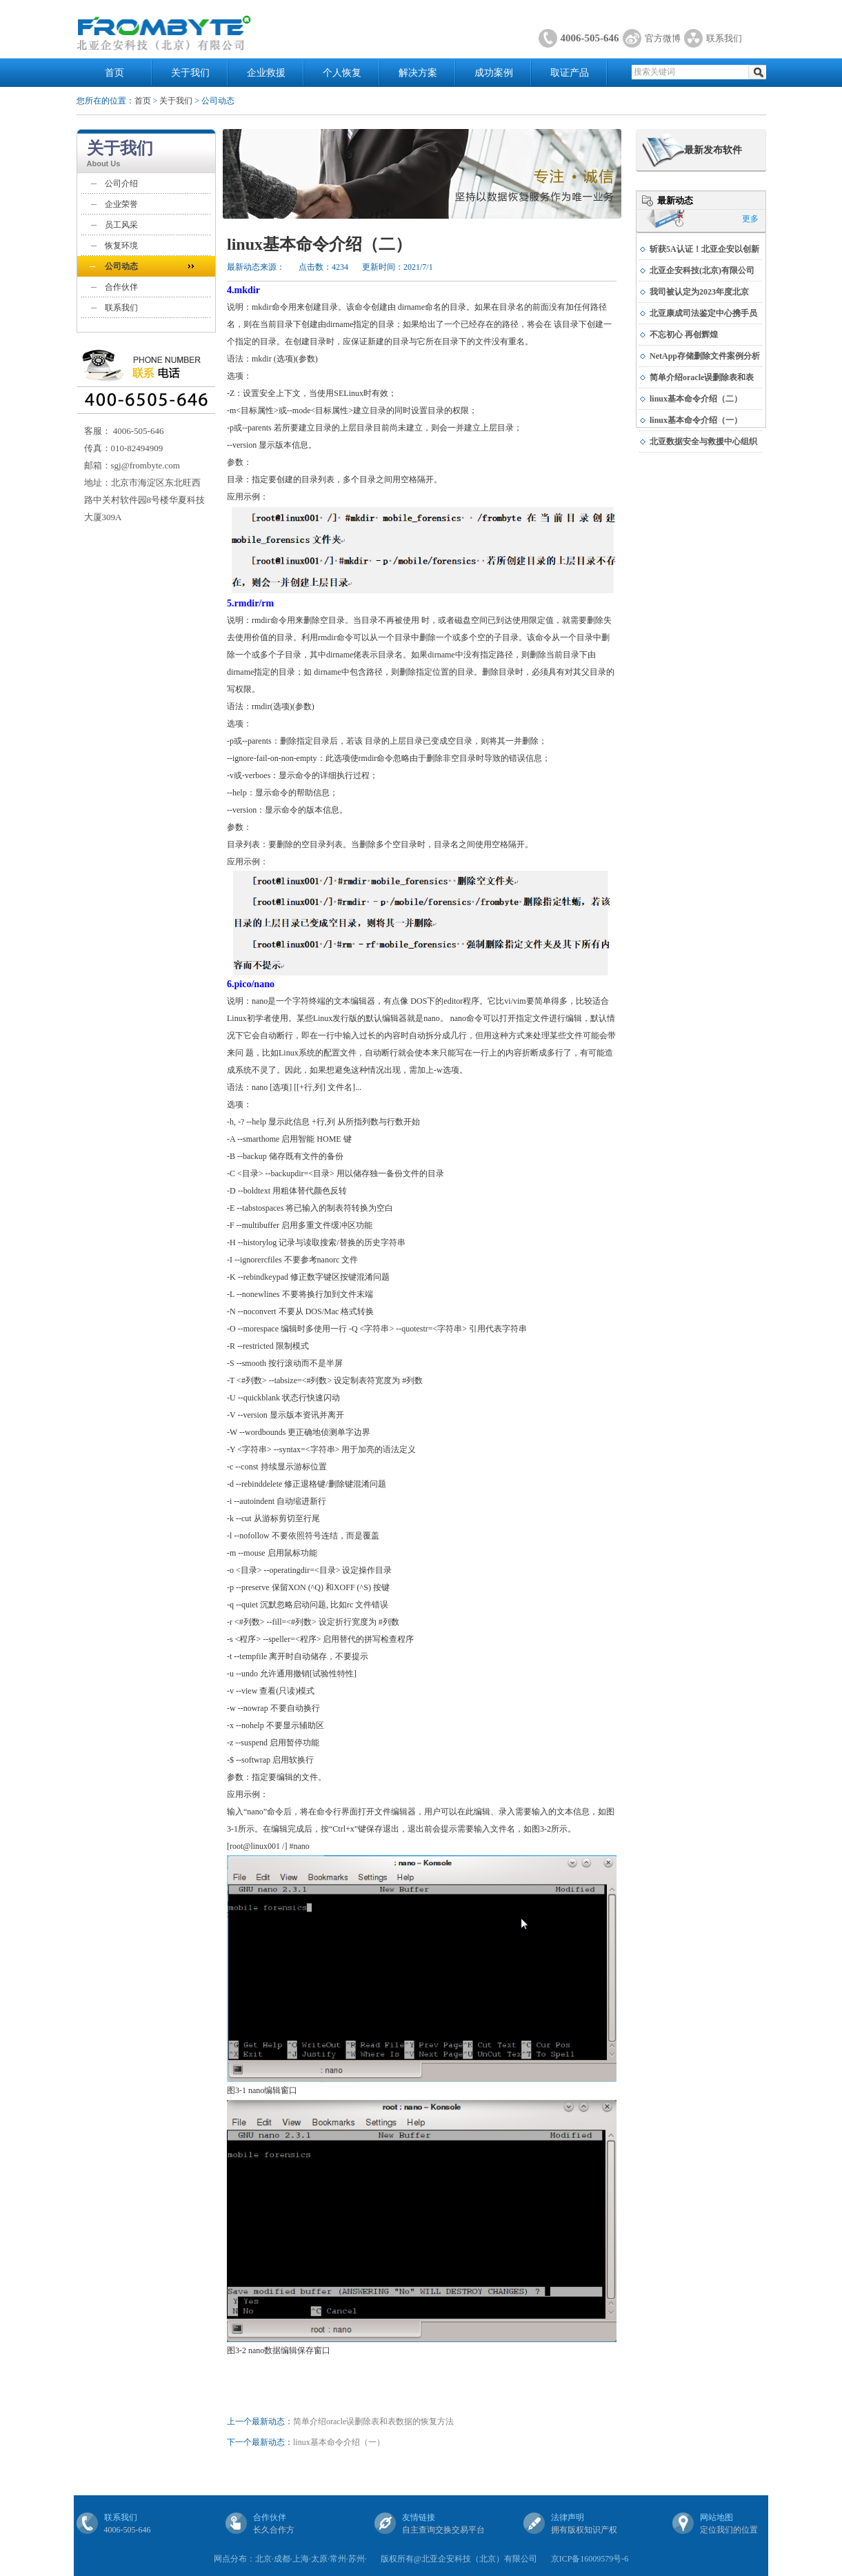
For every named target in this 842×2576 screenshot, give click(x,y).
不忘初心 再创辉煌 (684, 334)
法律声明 (567, 2517)
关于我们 (190, 73)
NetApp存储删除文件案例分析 (705, 356)
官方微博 (663, 38)
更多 (750, 219)
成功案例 (493, 73)
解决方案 (418, 73)
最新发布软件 (713, 150)
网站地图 (716, 2517)
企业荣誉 (121, 204)
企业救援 (266, 73)
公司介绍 (121, 183)
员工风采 (121, 225)
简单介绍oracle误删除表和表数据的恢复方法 (373, 2421)
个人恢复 (342, 73)
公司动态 (121, 266)
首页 (114, 73)
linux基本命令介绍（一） (339, 2442)
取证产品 (569, 73)
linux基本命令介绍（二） (696, 399)
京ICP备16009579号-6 (590, 2559)
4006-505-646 (590, 37)
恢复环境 (121, 245)
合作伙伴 (121, 287)
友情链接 (418, 2517)
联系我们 (724, 38)
